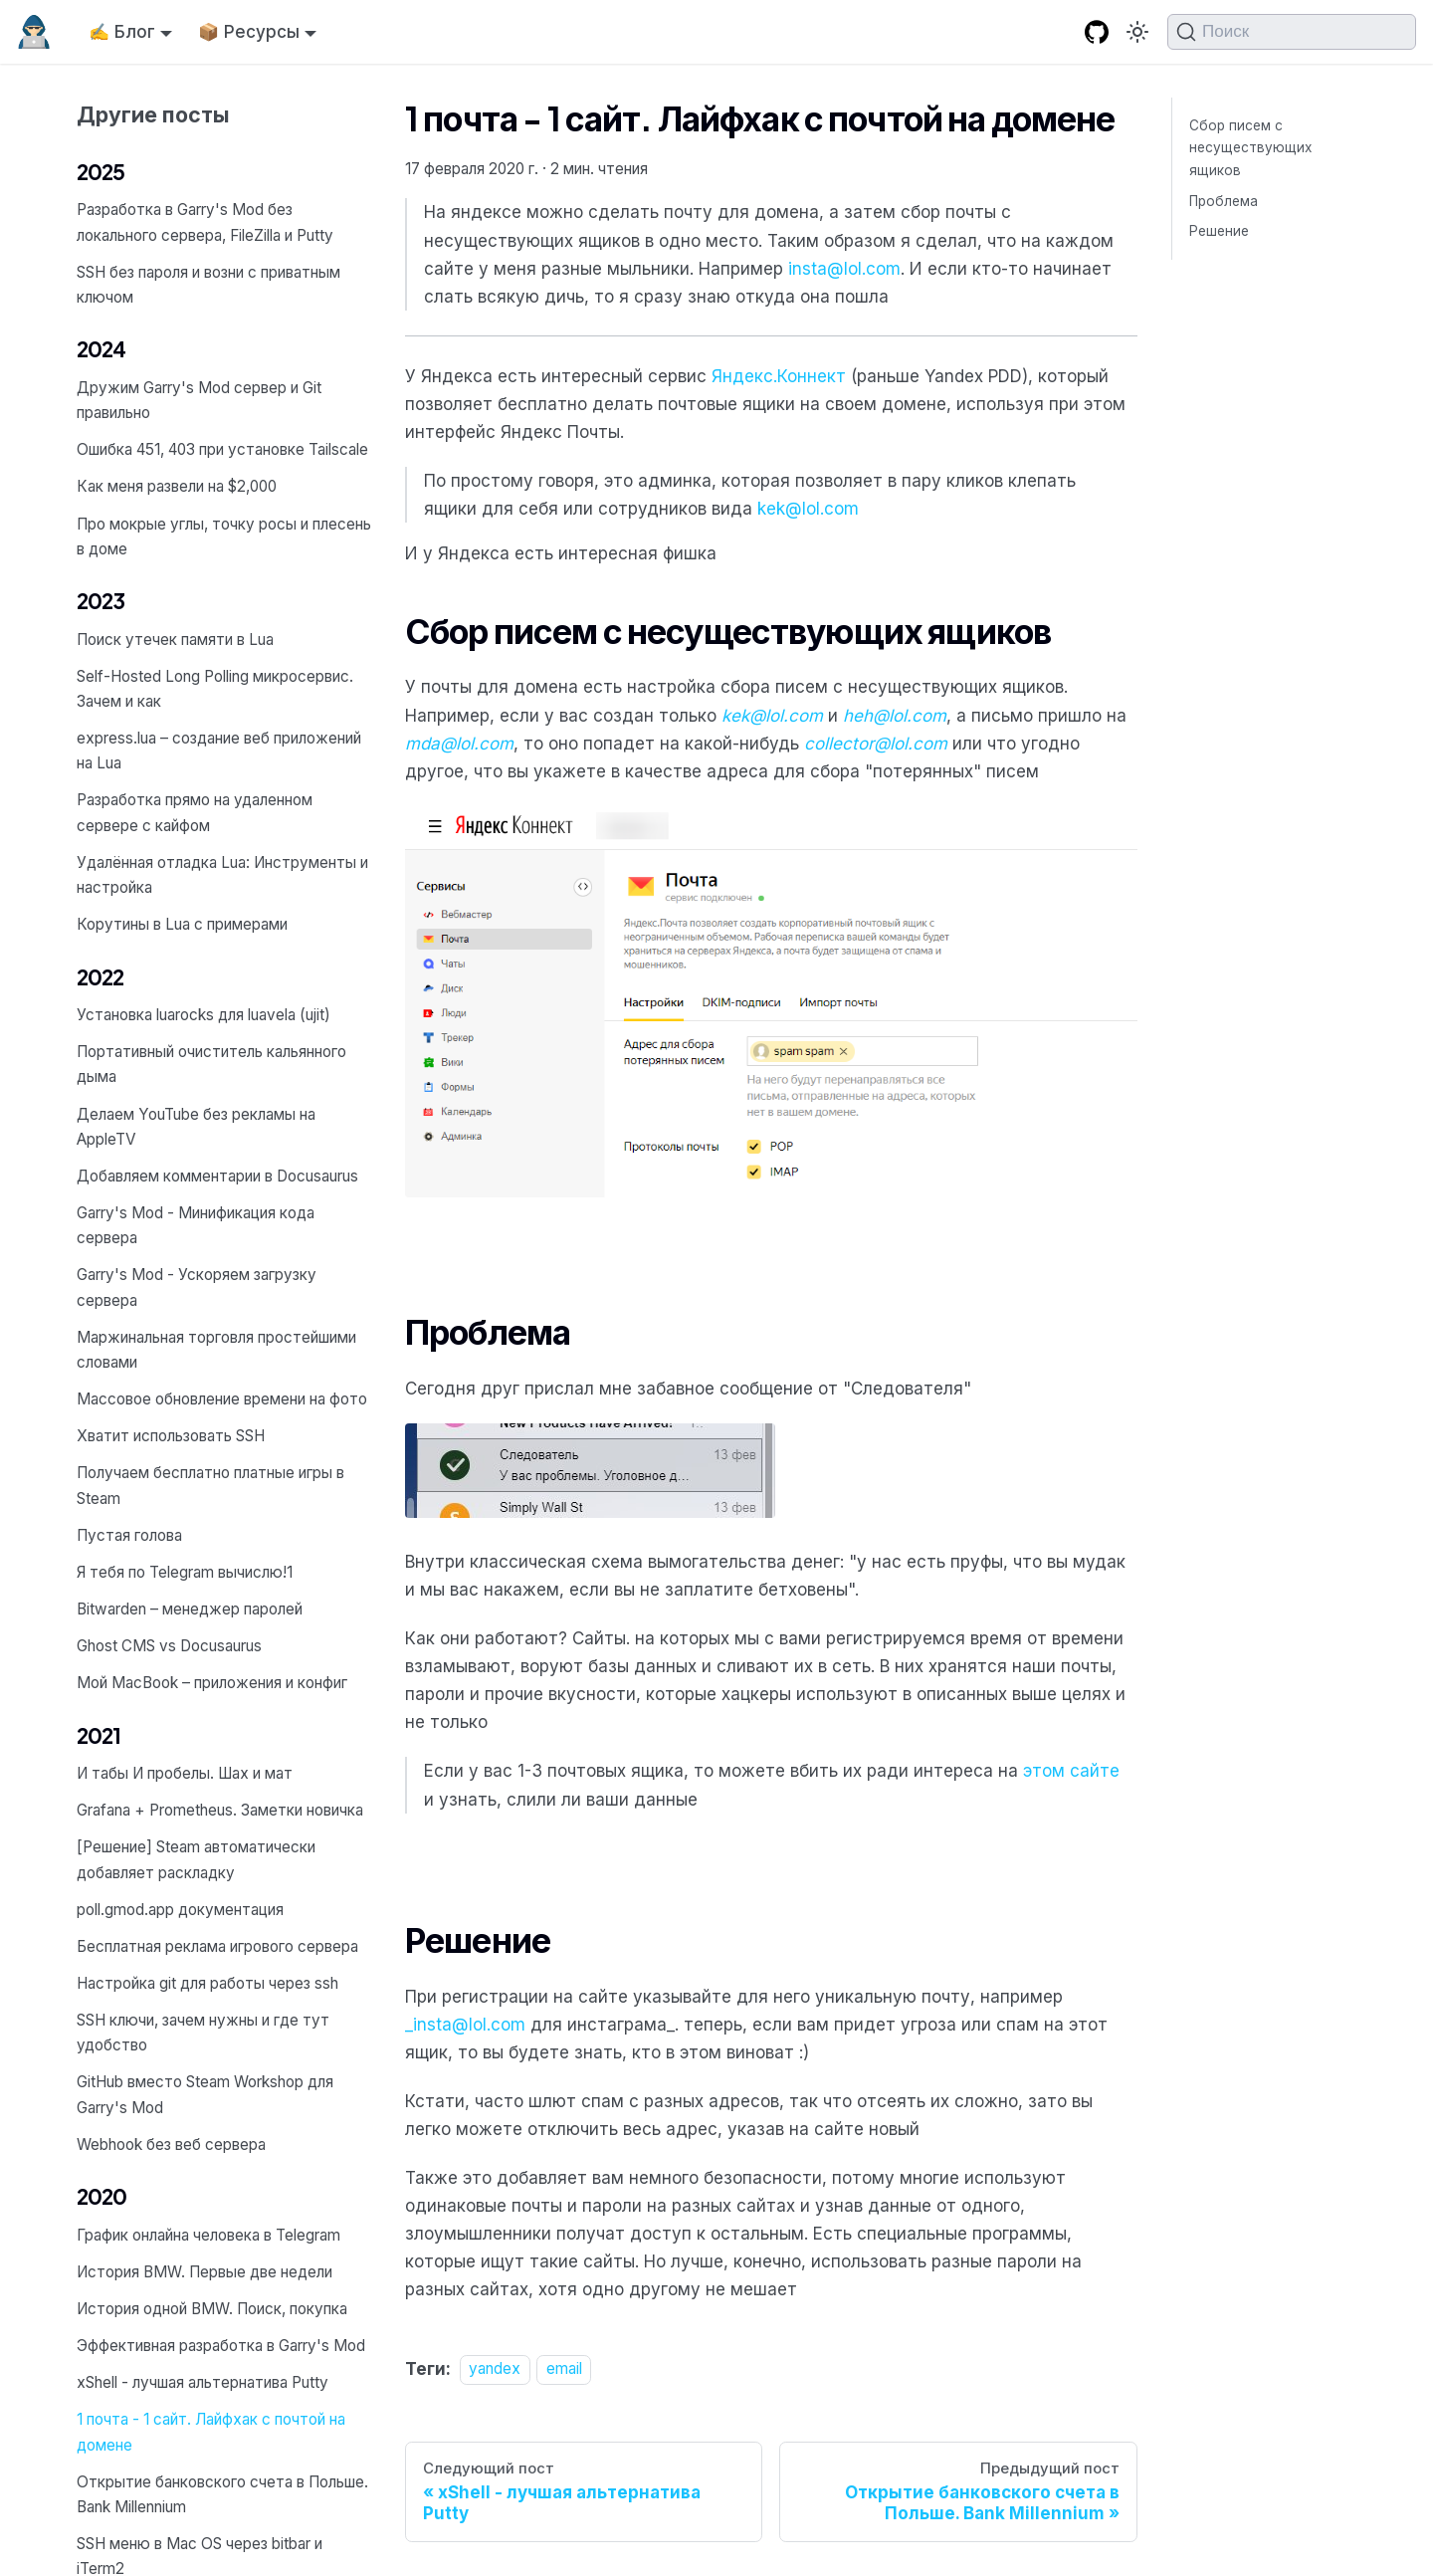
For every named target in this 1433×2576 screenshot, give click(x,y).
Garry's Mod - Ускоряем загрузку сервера (196, 1287)
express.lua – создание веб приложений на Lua (219, 750)
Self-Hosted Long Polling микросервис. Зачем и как (215, 689)
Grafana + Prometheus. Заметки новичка (220, 1810)
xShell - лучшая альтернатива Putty (202, 2382)
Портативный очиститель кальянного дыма (211, 1064)
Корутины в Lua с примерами (182, 924)
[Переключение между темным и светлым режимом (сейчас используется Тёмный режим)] (1137, 32)
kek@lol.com (808, 509)
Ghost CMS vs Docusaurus (169, 1645)
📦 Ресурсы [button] (249, 32)
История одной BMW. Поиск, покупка (212, 2308)
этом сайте (1071, 1771)
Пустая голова (129, 1535)
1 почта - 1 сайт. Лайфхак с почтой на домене (211, 2432)
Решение (1219, 231)
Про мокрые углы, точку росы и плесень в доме (224, 536)
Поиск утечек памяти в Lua (175, 639)
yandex (494, 2369)
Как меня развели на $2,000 (177, 486)
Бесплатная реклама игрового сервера (217, 1946)
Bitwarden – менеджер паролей (190, 1609)
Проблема (1223, 201)
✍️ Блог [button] (122, 32)
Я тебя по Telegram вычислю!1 (185, 1572)
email (564, 2369)
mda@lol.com (459, 743)
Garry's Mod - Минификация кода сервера (195, 1225)
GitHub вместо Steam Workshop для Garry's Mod (205, 2094)
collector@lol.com (875, 743)
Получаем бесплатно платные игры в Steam (210, 1485)
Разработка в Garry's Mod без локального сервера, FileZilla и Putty (205, 222)
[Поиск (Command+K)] (1291, 32)
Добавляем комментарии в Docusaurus (217, 1176)
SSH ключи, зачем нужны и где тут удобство (203, 2032)
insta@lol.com (844, 269)
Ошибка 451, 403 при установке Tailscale (222, 449)
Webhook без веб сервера (171, 2144)
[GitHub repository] (1097, 32)
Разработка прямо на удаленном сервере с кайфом (194, 812)
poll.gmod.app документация (180, 1909)
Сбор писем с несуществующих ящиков (1250, 147)
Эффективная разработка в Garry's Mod (221, 2345)
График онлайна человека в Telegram (208, 2235)
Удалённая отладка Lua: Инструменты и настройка (222, 875)
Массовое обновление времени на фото (222, 1399)
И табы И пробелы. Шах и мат (185, 1773)
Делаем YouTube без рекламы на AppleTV (196, 1127)
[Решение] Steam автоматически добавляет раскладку (196, 1859)
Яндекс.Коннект (779, 376)
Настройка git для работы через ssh (207, 1983)
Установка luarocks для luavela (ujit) (203, 1014)
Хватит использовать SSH (171, 1435)
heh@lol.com (894, 716)
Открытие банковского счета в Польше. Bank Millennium (222, 2494)
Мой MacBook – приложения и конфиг (212, 1682)
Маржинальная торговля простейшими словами (216, 1350)
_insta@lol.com (465, 2025)
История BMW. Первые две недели (204, 2271)
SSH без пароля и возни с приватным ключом (208, 285)
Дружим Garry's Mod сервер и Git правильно (199, 400)
